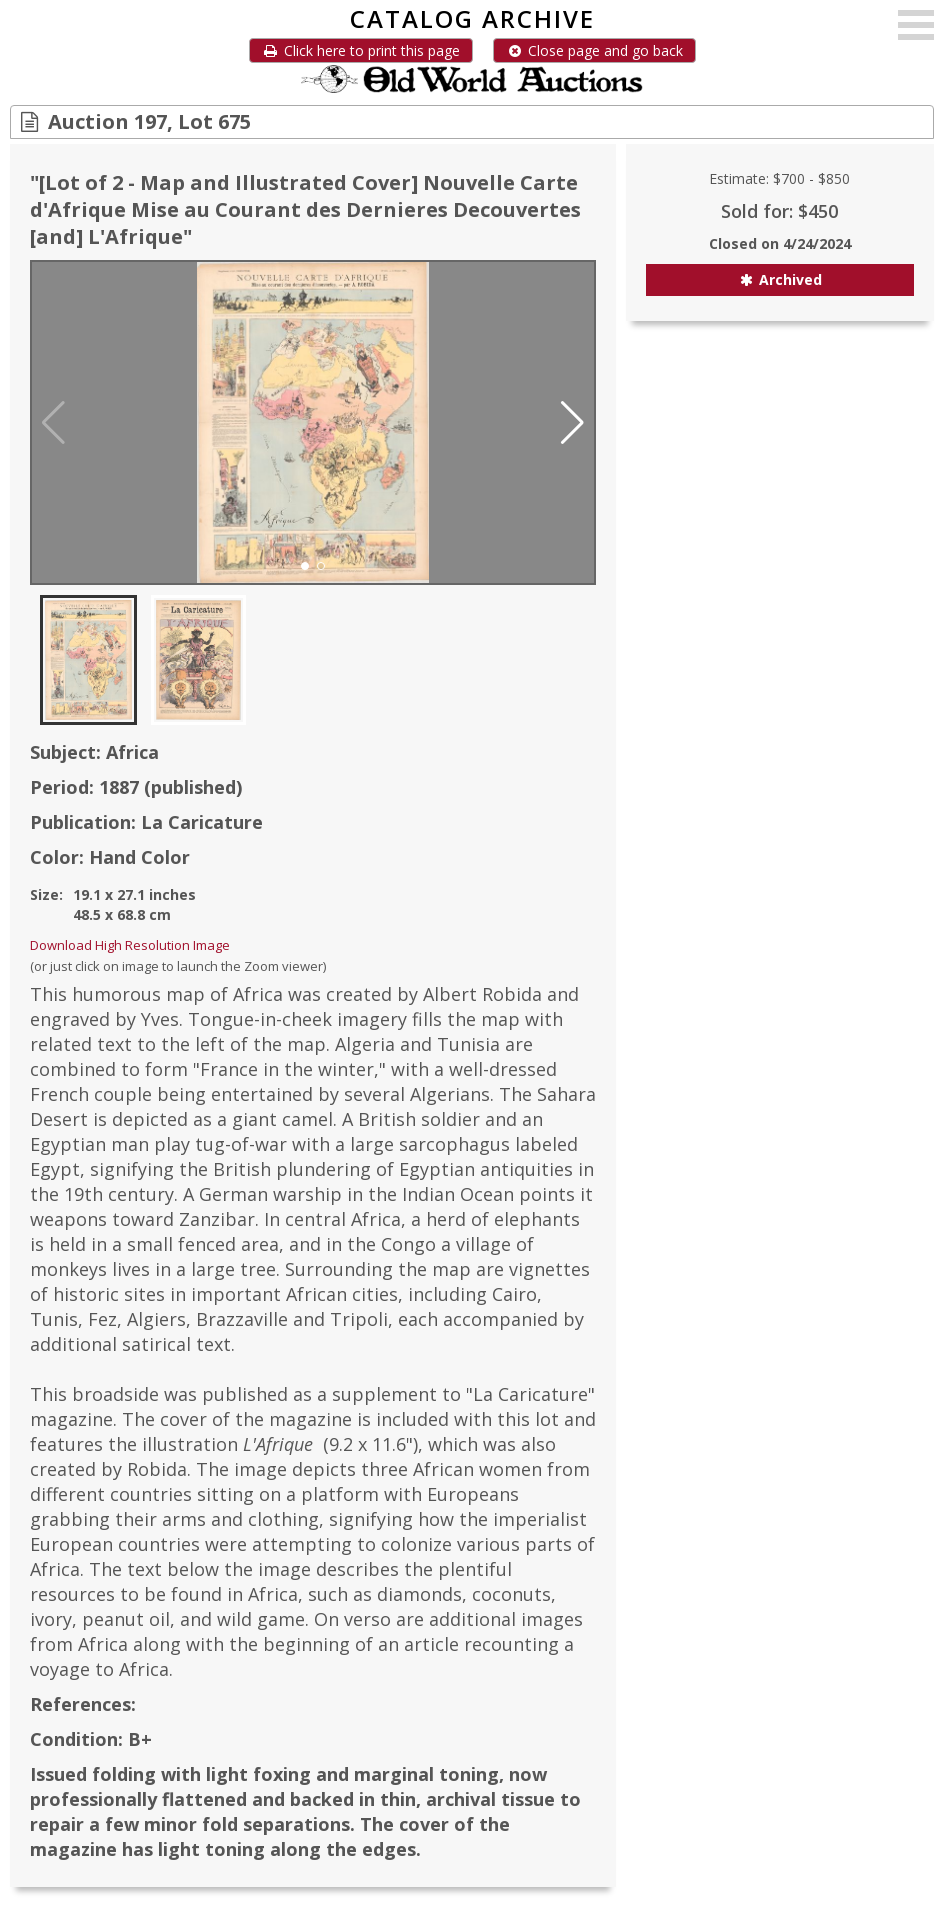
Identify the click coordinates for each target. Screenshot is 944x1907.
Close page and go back (594, 50)
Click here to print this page (361, 50)
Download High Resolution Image (130, 945)
